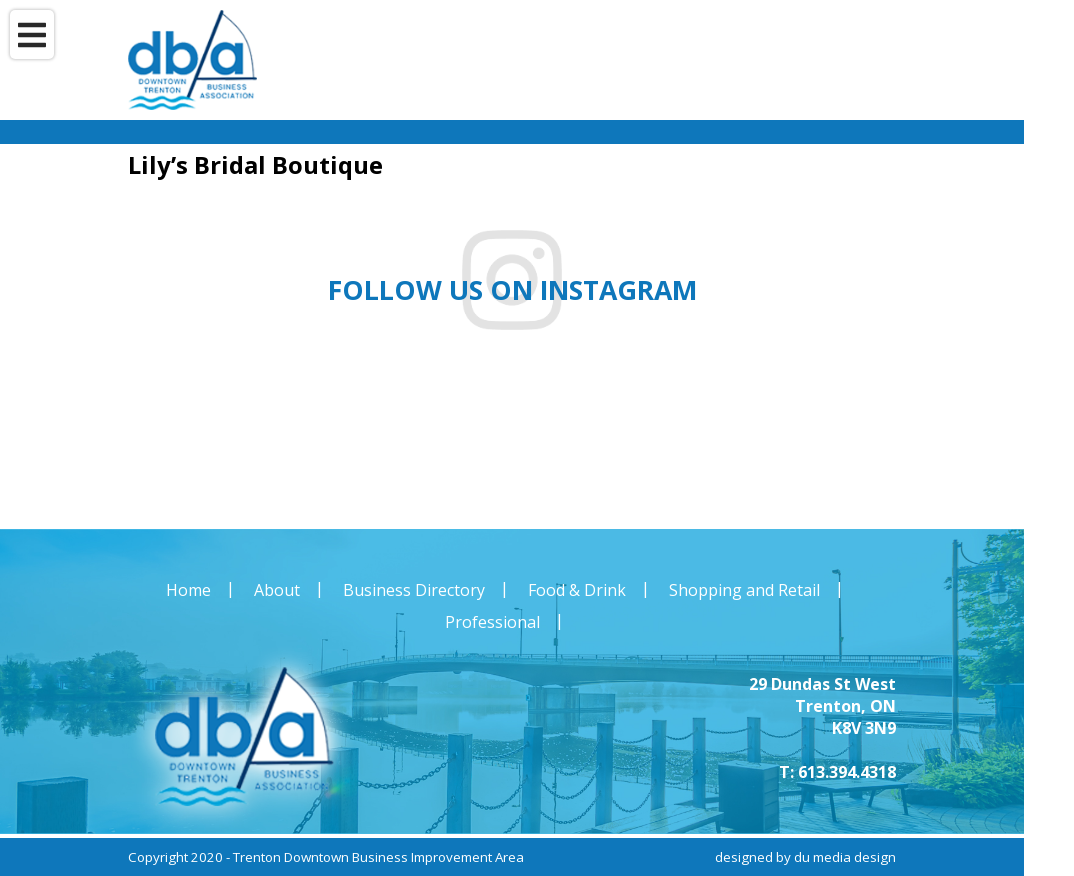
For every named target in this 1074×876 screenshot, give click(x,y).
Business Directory (414, 590)
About (277, 590)
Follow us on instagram (512, 290)
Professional (492, 622)
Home (188, 590)
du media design (845, 857)
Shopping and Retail (744, 590)
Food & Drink (577, 590)
